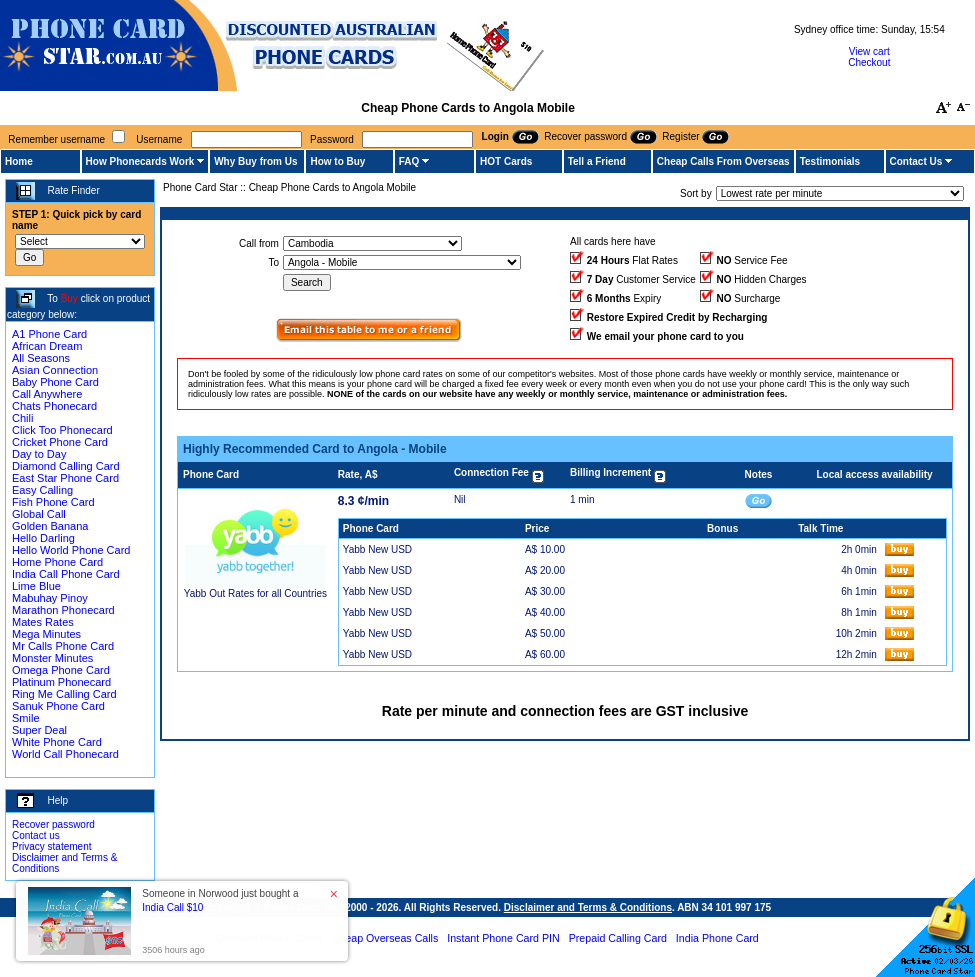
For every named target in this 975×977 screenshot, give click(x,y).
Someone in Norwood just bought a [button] (220, 900)
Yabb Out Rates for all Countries (255, 593)
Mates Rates (43, 622)
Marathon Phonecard (63, 610)
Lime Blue (36, 586)
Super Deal (39, 730)
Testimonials (830, 161)
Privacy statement (51, 846)
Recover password (53, 824)
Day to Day (39, 454)
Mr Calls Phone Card (63, 646)
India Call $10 (172, 907)
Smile (26, 718)
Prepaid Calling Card (618, 938)
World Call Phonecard (65, 754)
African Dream (47, 346)
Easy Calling (42, 490)
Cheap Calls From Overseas (723, 161)
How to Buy (337, 161)
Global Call (39, 514)
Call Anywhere (47, 394)
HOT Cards (506, 161)
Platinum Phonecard (61, 682)
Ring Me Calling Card (64, 694)
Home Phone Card (57, 562)
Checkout (869, 62)
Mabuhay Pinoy (50, 598)
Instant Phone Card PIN (503, 938)
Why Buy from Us (255, 161)
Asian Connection (55, 370)
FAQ (409, 161)
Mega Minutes (46, 634)
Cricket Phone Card (60, 442)
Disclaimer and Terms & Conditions (588, 907)
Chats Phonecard (54, 406)
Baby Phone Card (55, 382)
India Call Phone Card (66, 574)
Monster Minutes (52, 658)
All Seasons (41, 358)
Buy (69, 298)
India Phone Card (717, 938)
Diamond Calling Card (66, 466)
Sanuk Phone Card (58, 706)
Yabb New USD (377, 549)
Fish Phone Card (53, 502)
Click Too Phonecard (62, 430)
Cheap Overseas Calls (385, 938)
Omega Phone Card (61, 670)
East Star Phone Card (65, 478)
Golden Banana (50, 526)
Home (19, 161)
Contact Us (916, 161)
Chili (22, 418)
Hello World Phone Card (71, 550)
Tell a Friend (597, 161)
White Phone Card (57, 742)
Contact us (36, 835)
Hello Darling (43, 538)
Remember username (56, 139)
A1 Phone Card (49, 334)
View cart (869, 51)
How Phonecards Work (140, 161)
